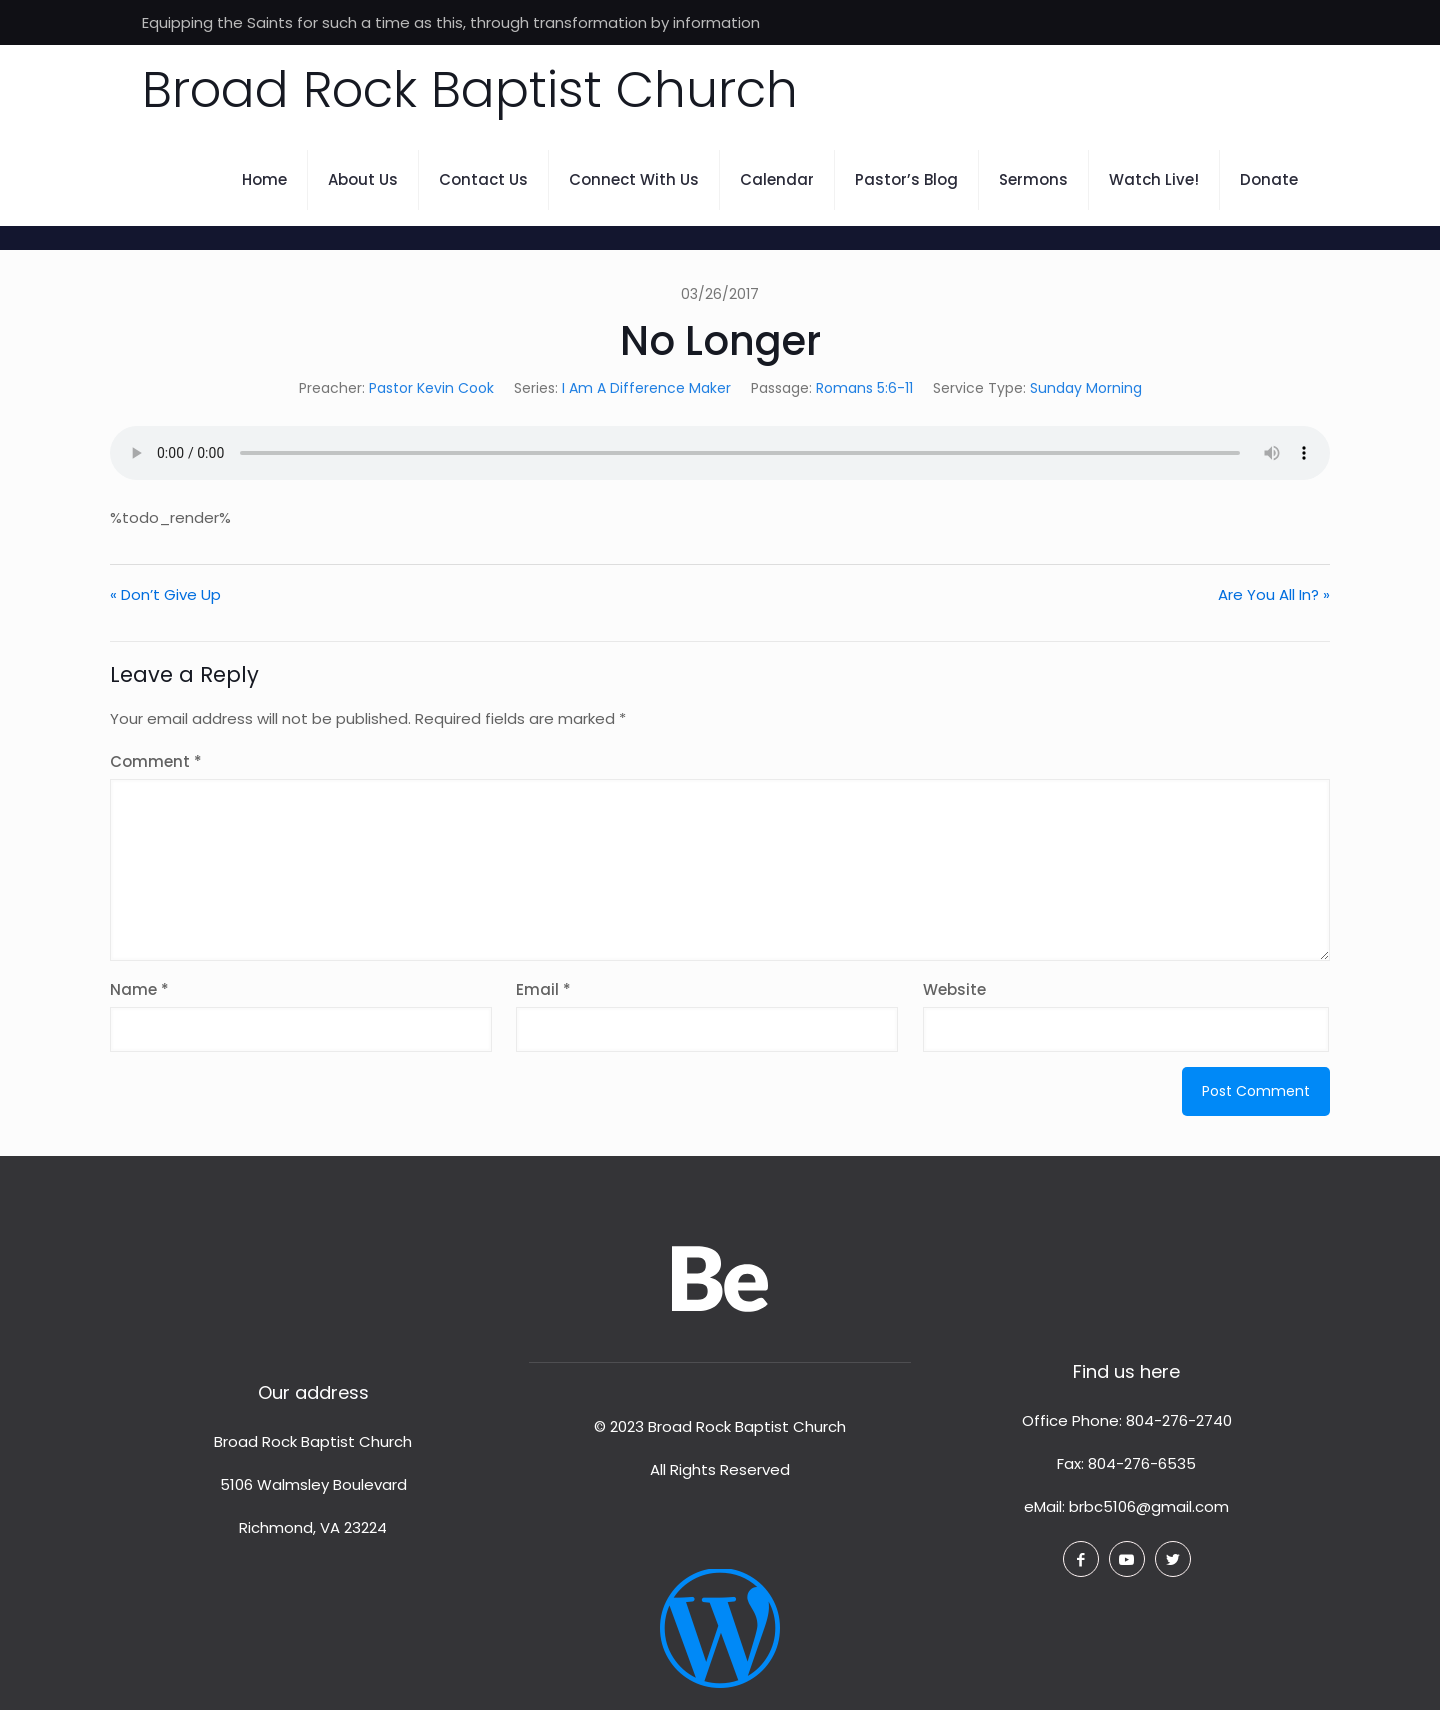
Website (954, 989)
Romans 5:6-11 (864, 388)
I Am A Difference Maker (646, 388)
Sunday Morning (1086, 388)
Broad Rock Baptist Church (470, 90)
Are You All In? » (1274, 594)
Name (139, 989)
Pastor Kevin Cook (431, 388)
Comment (156, 761)
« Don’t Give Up (165, 594)
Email (543, 989)
